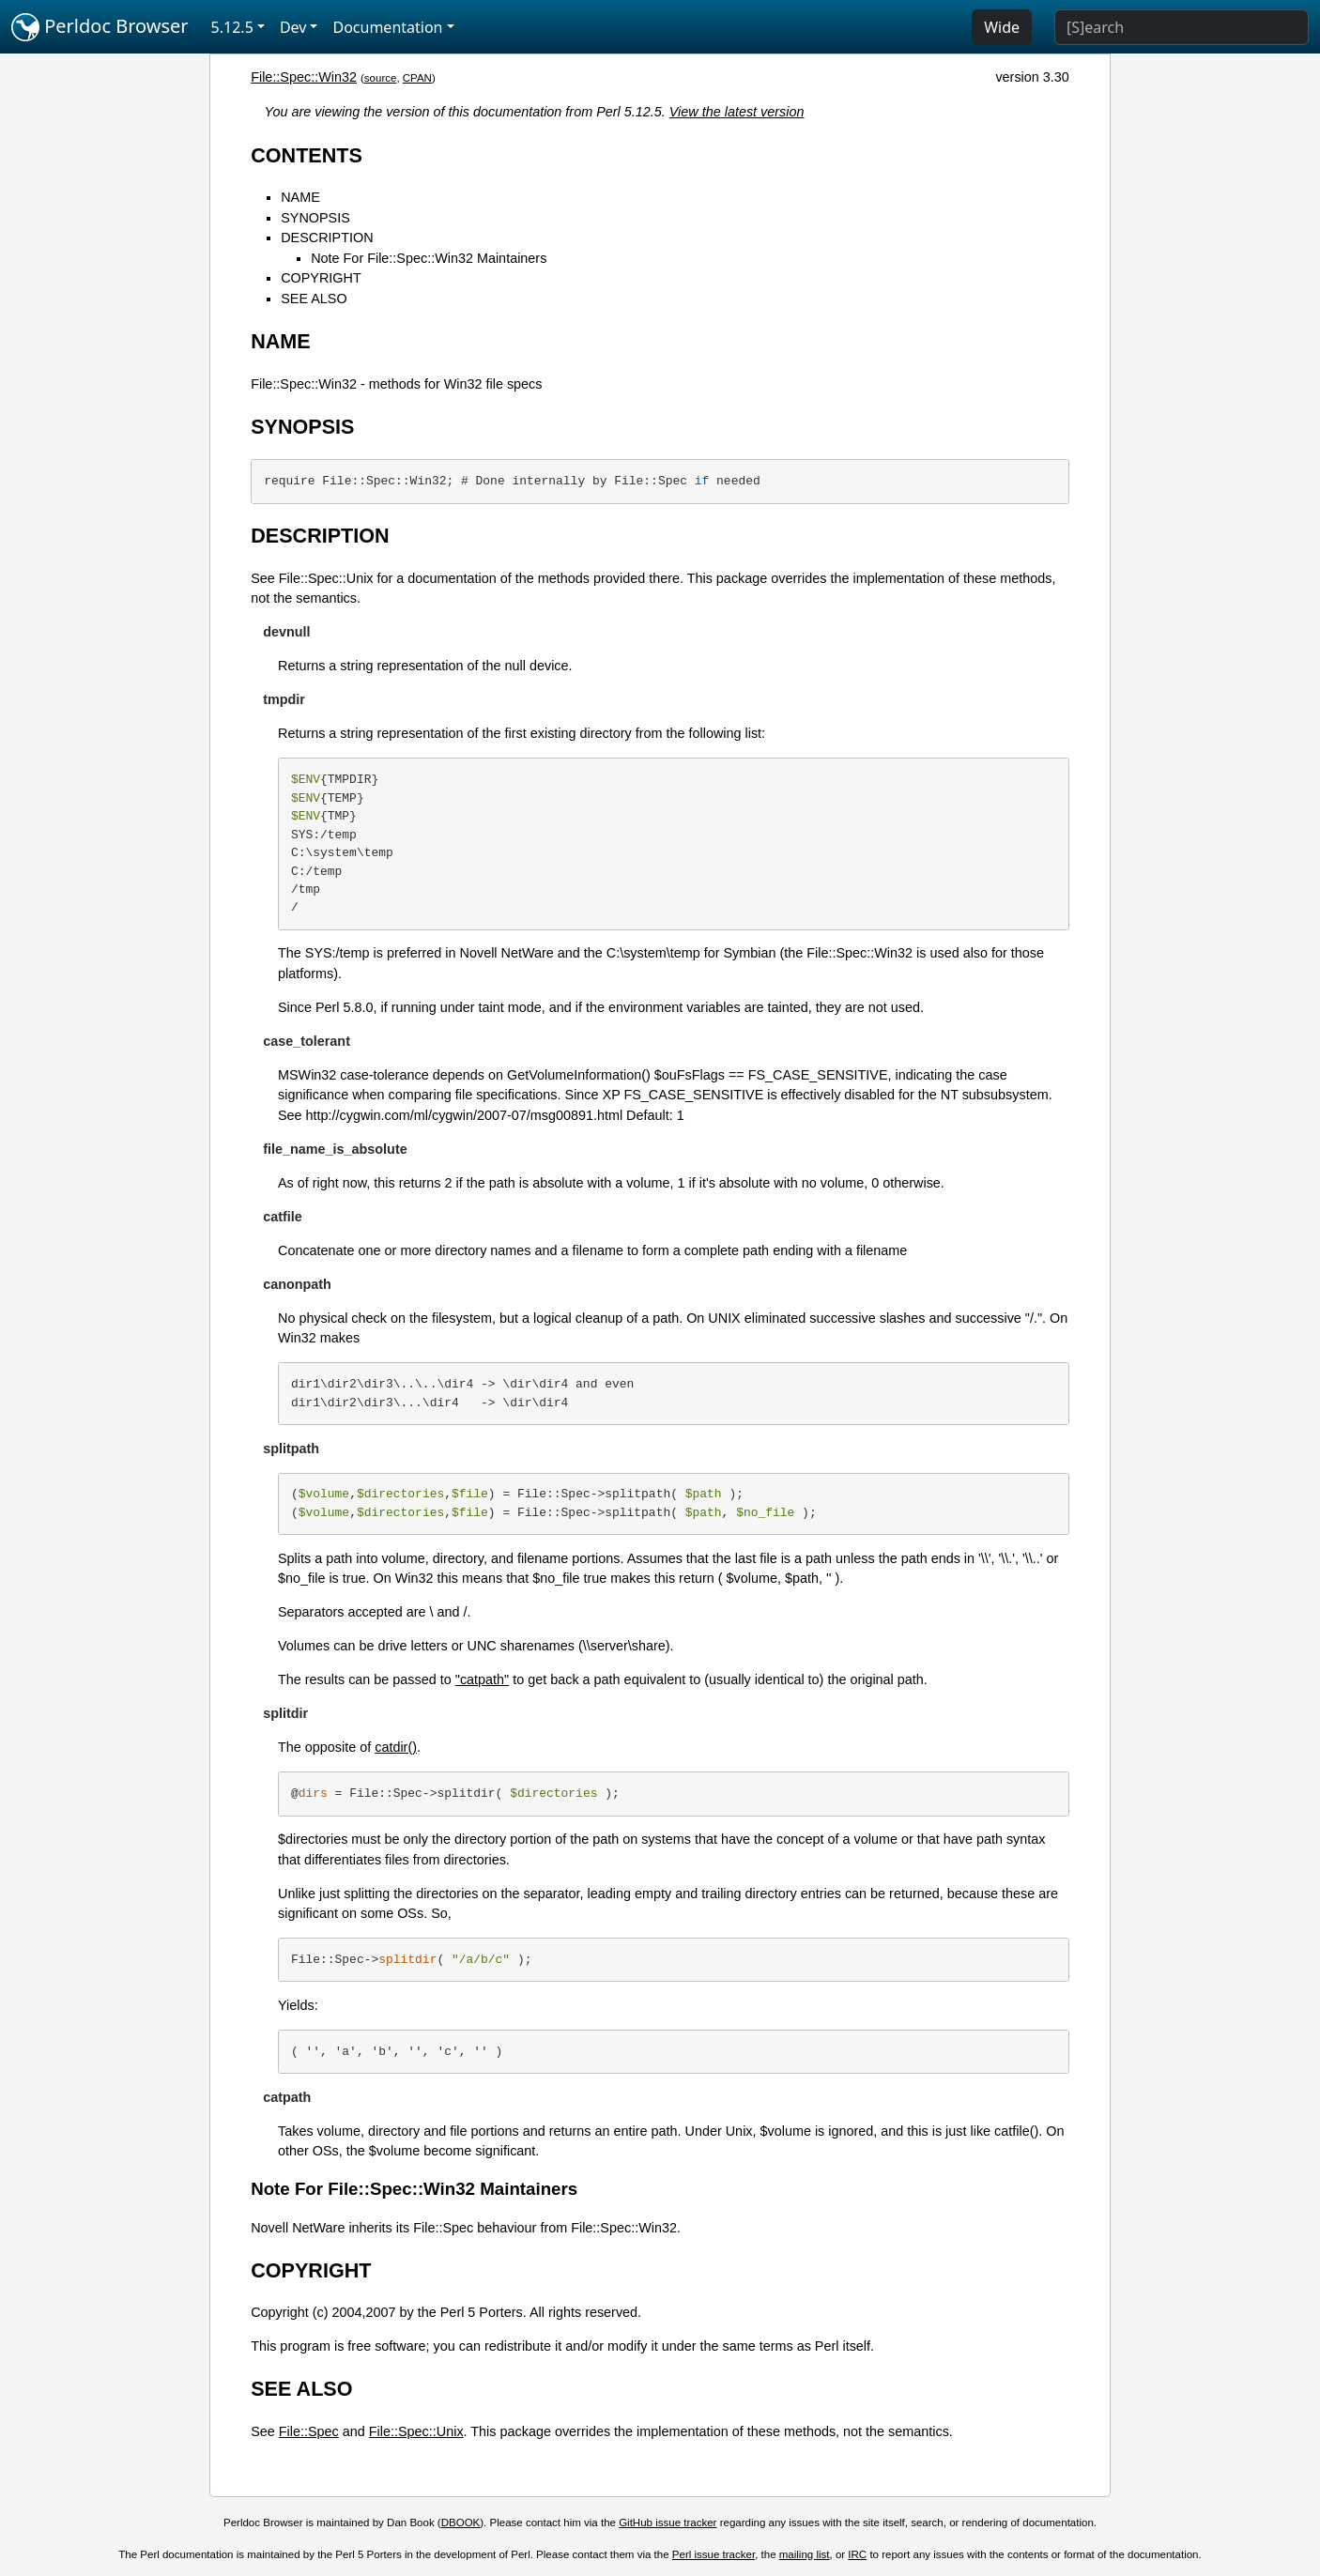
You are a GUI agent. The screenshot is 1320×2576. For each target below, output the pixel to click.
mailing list (804, 2554)
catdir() (396, 1747)
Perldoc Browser (100, 27)
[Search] (1181, 27)
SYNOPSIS (315, 217)
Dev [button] (293, 27)
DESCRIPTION (327, 237)
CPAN (417, 78)
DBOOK (461, 2522)
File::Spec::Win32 (304, 76)
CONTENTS (306, 155)
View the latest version (737, 111)
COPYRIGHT (321, 277)
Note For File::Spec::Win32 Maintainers (428, 258)
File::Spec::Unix (416, 2431)
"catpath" (482, 1679)
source (380, 78)
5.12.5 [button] (232, 27)
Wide (1002, 27)
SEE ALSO (313, 298)
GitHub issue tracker (667, 2522)
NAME (300, 197)
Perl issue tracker (713, 2554)
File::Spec (309, 2431)
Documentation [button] (387, 27)
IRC (857, 2554)
